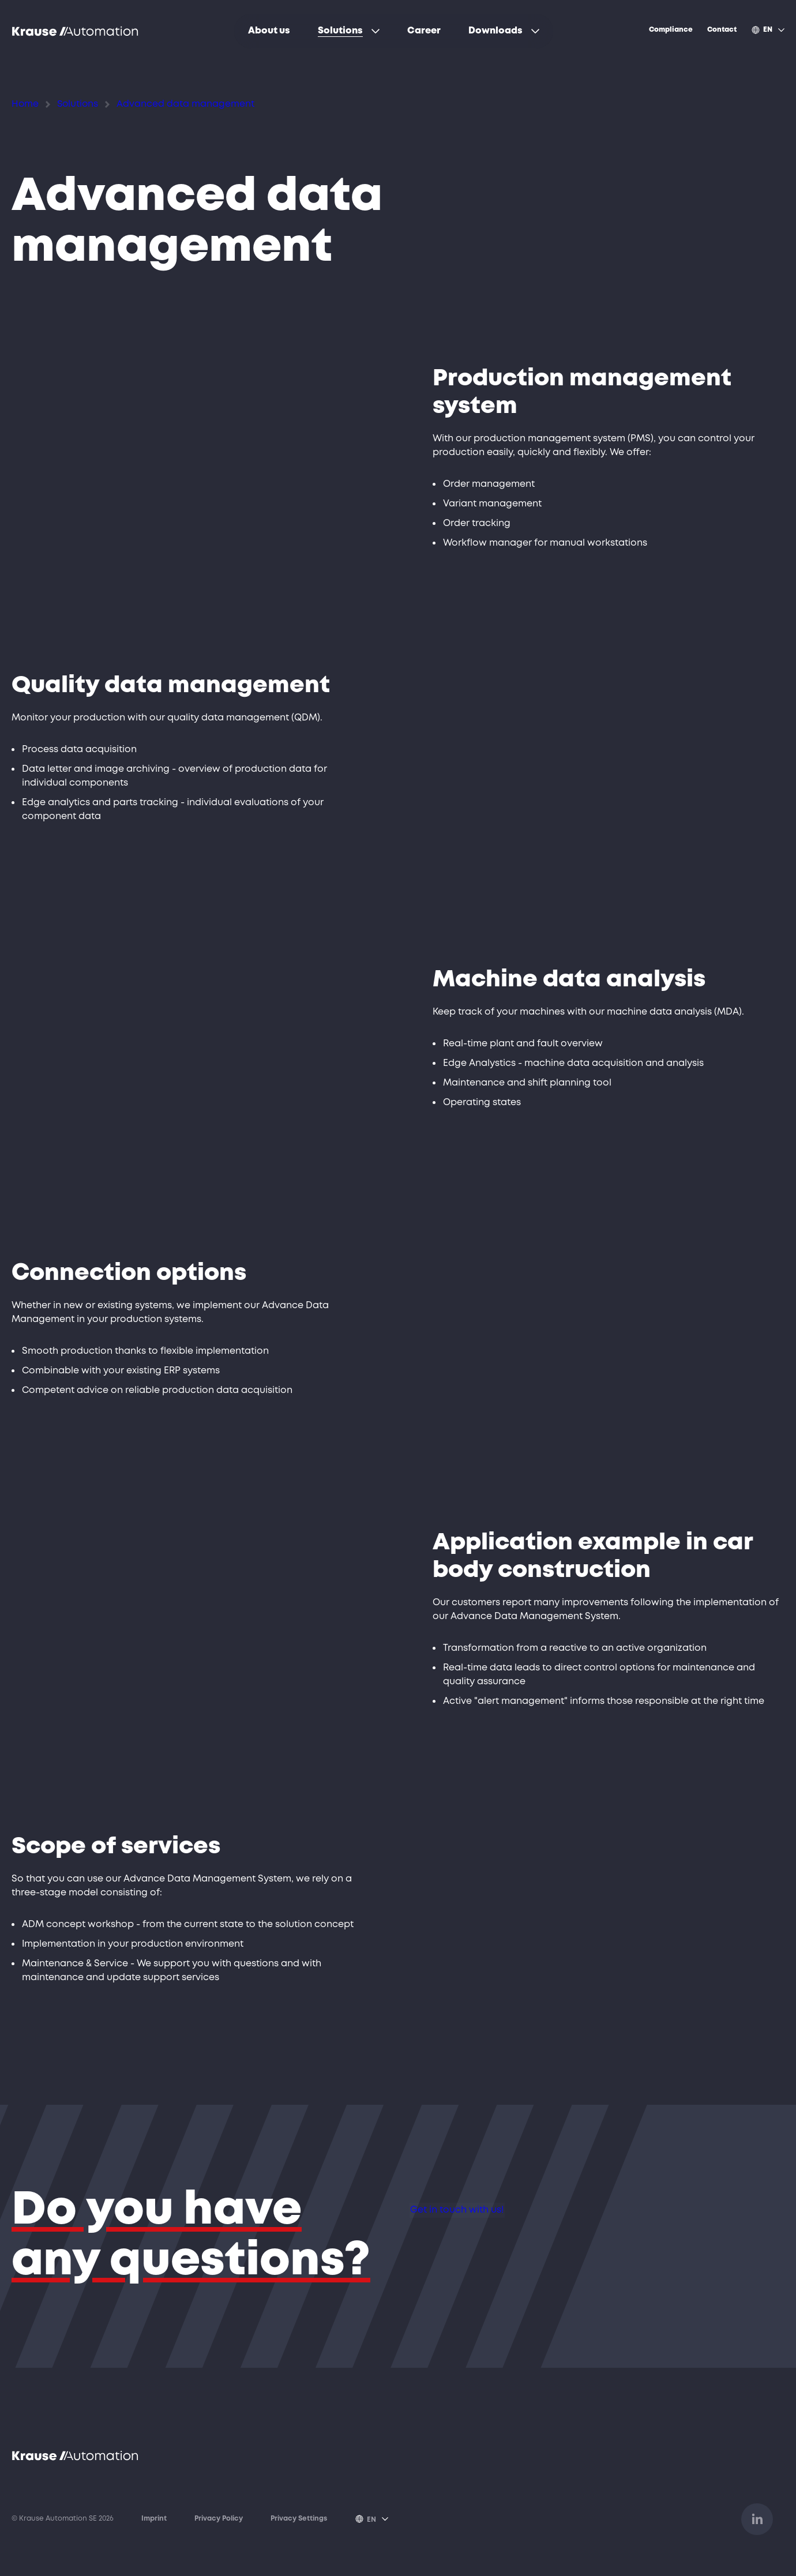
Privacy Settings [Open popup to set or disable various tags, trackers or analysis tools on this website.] (299, 2520)
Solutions (67, 103)
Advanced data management (153, 103)
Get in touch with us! (484, 2223)
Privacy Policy (218, 2520)
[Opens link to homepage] (75, 31)
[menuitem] (269, 31)
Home (22, 103)
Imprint (154, 2520)
